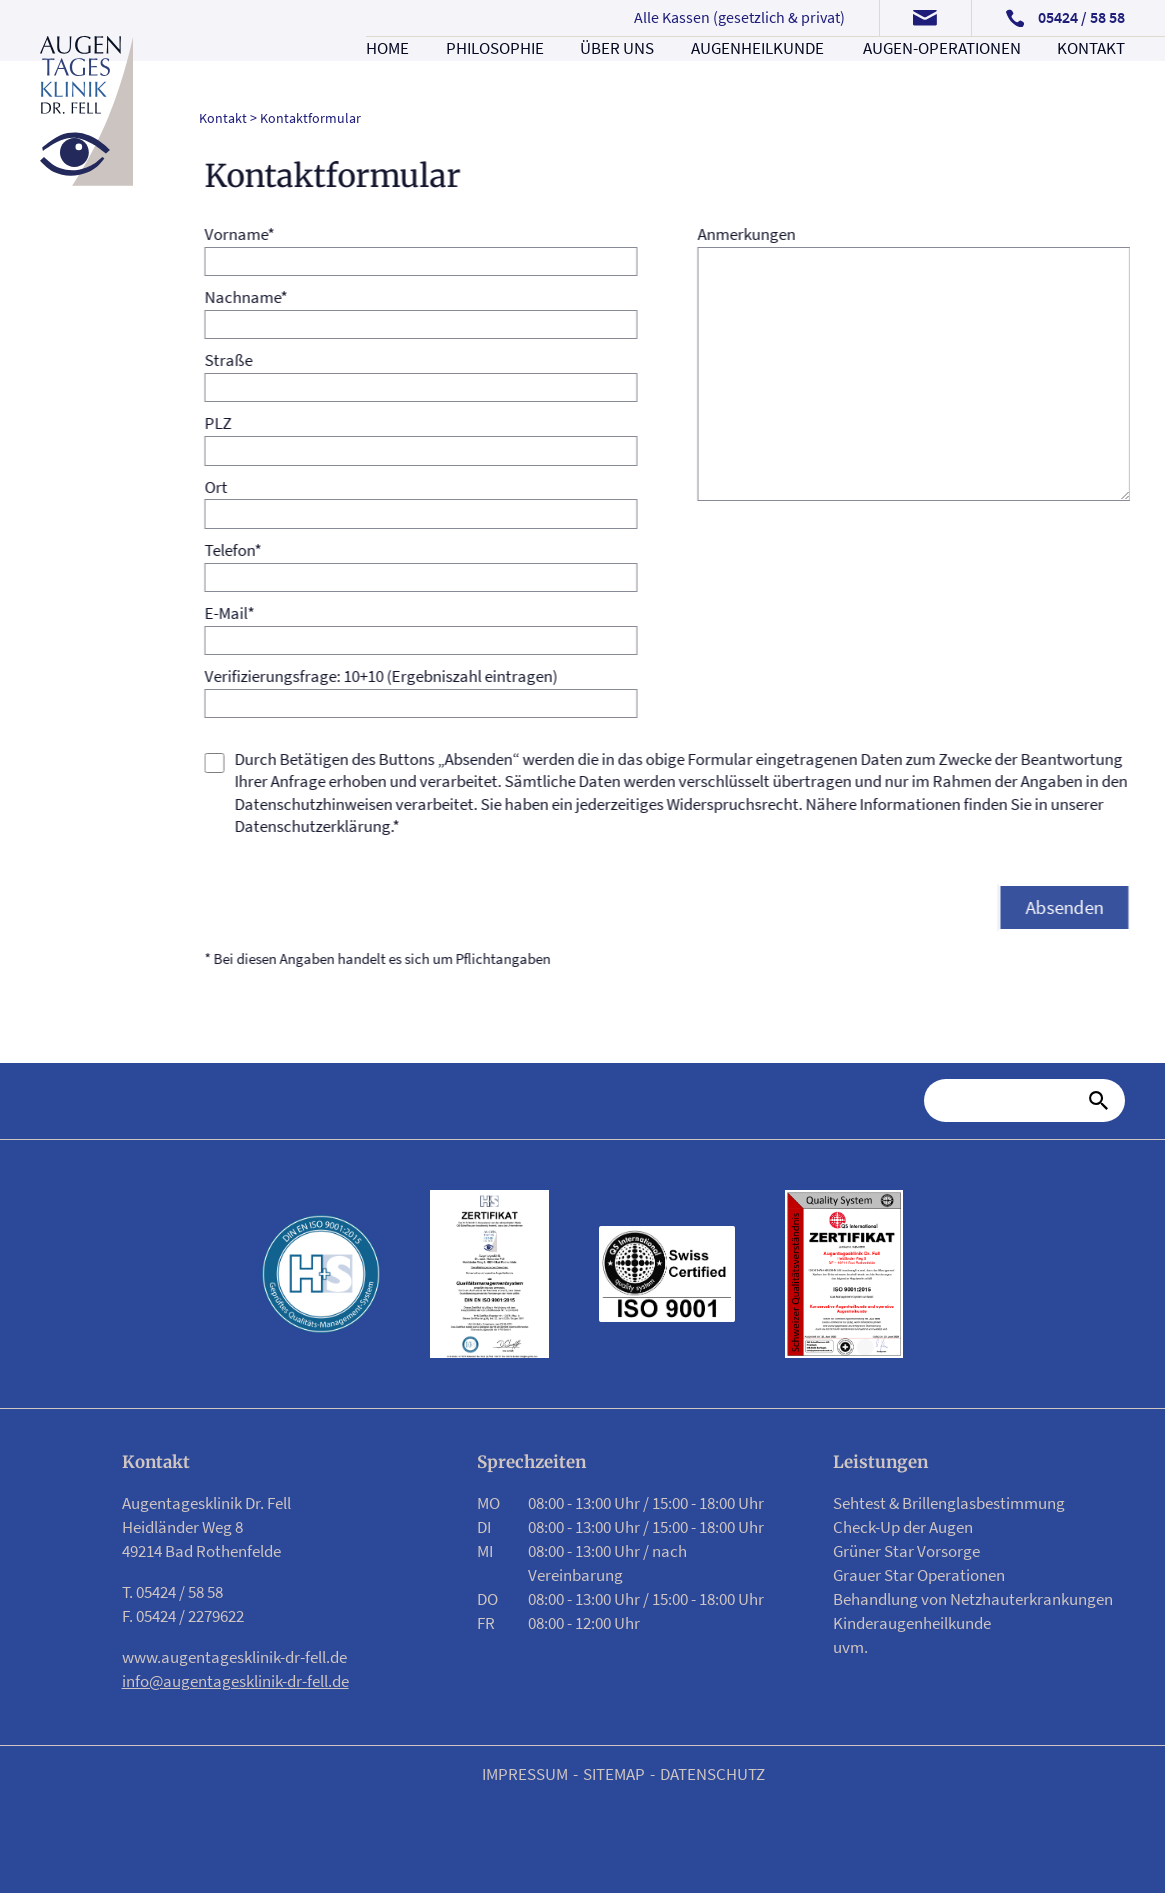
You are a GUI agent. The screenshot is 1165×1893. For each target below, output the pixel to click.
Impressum (525, 1774)
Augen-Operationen (942, 72)
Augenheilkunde (757, 72)
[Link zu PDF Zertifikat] (489, 1273)
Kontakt (1091, 72)
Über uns (617, 72)
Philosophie (495, 72)
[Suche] (1011, 1100)
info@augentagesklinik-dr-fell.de (235, 1681)
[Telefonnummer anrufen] (1065, 18)
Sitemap (614, 1774)
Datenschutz (712, 1774)
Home (388, 72)
